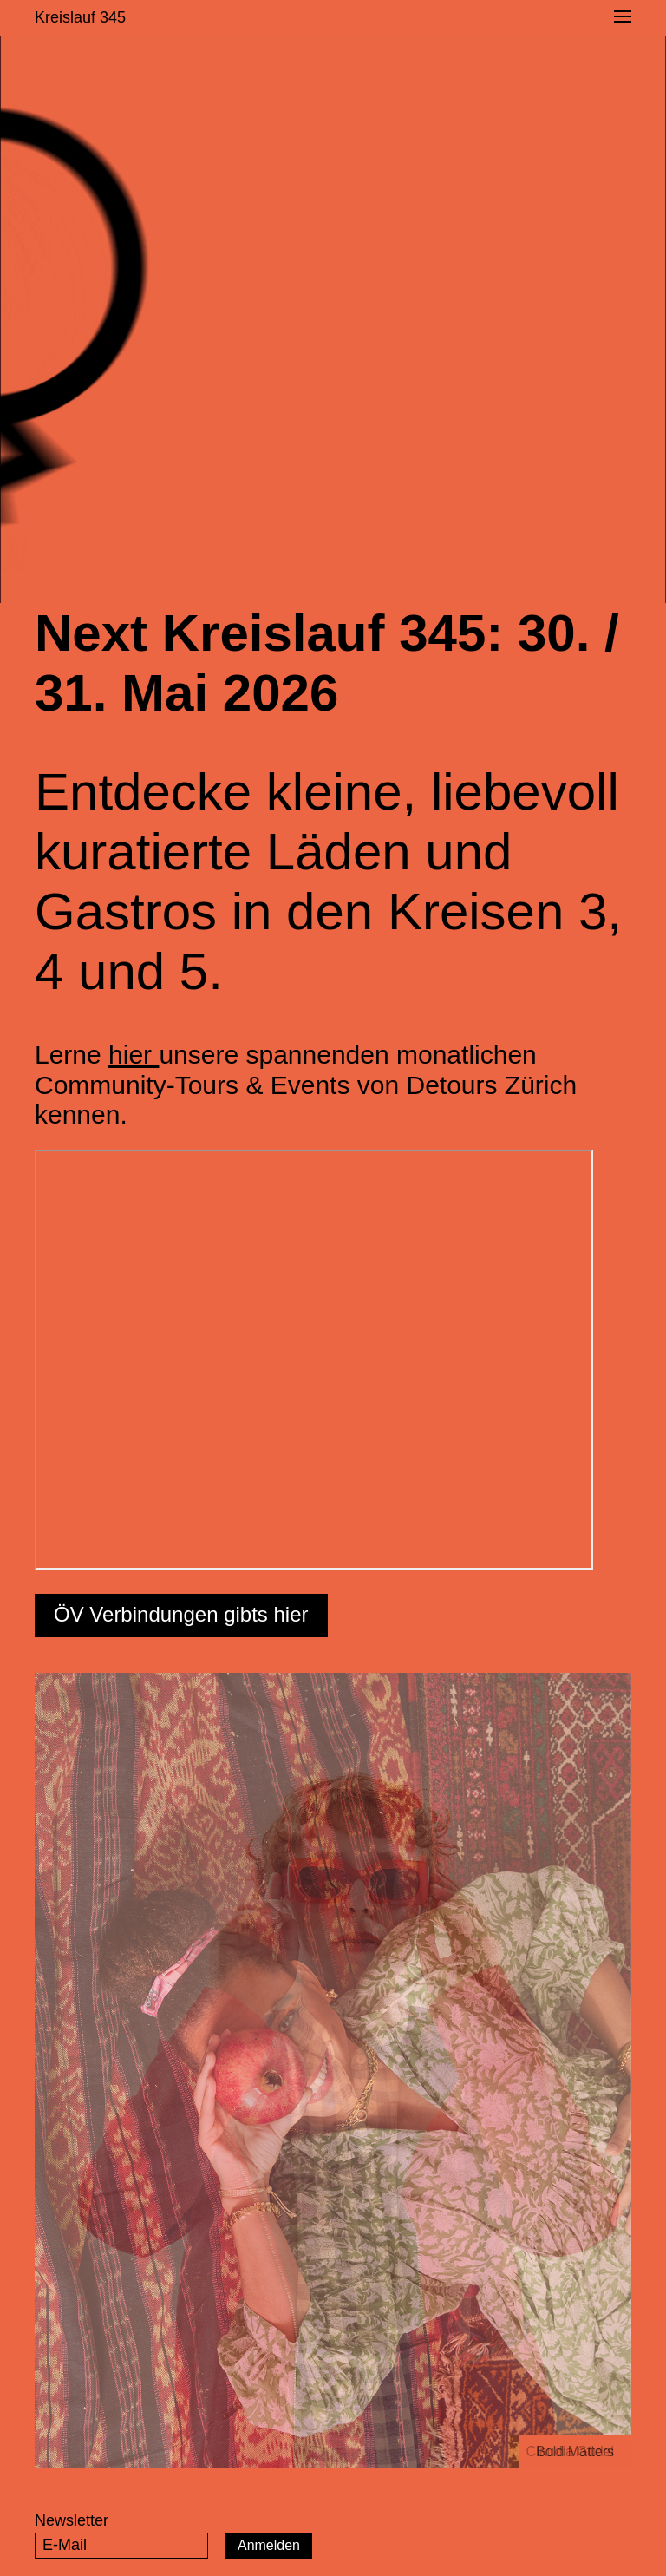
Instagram (617, 2544)
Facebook (572, 2544)
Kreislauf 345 (80, 17)
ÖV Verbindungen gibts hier (181, 1614)
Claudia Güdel (570, 2451)
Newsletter (71, 2520)
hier (133, 1054)
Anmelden (269, 2545)
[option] (333, 2070)
